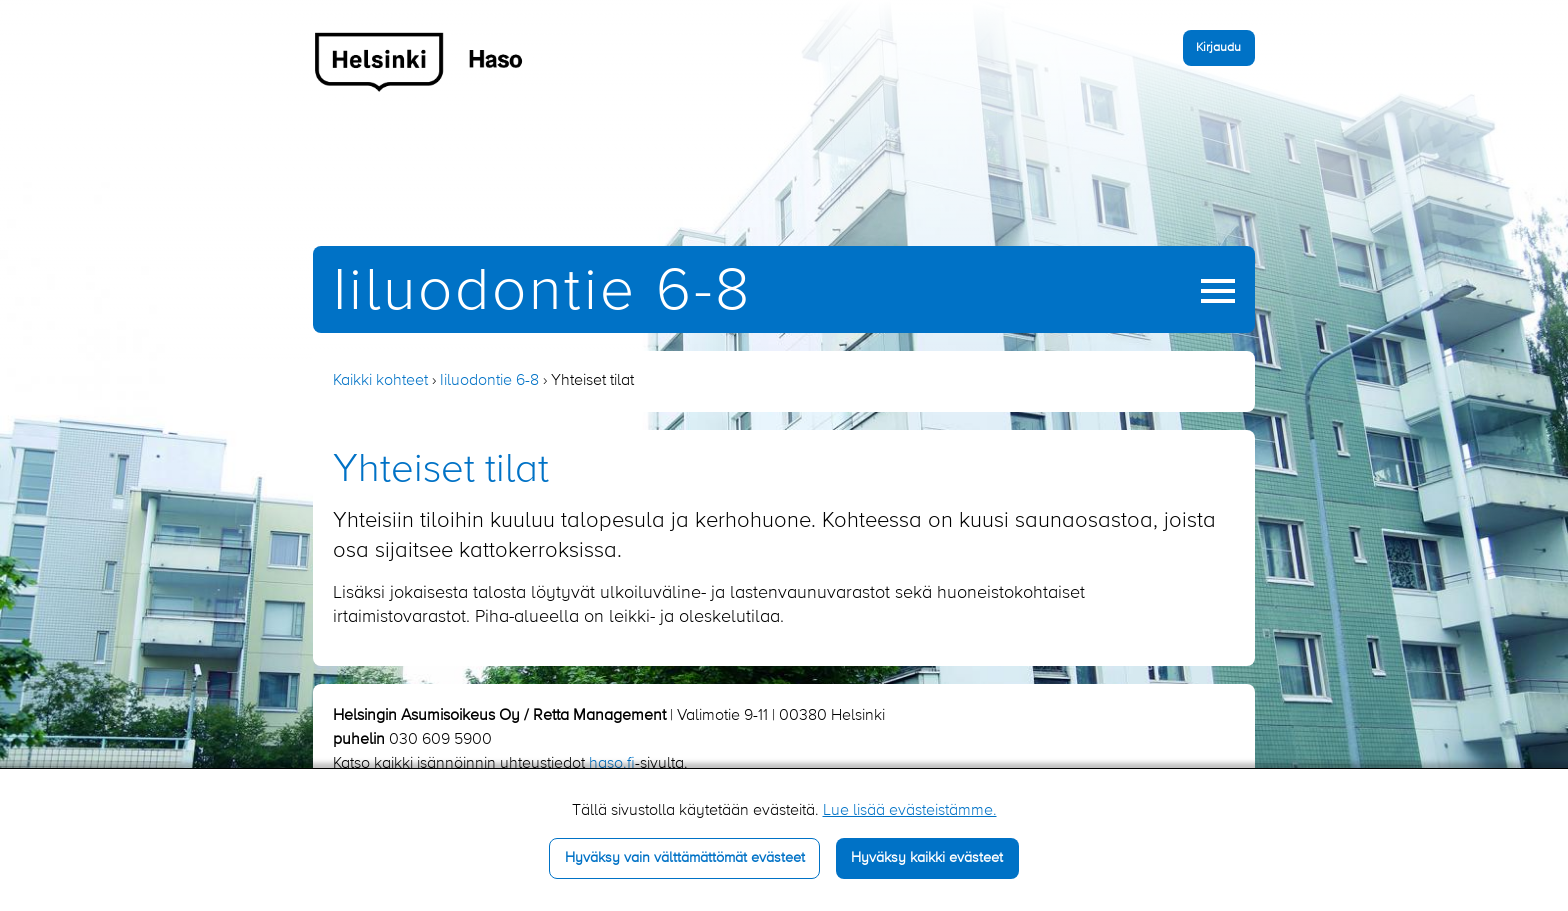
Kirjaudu (1218, 47)
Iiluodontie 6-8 (542, 292)
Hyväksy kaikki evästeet (927, 858)
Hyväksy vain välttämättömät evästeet (685, 858)
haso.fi (612, 764)
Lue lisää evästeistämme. (910, 811)
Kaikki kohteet (380, 381)
